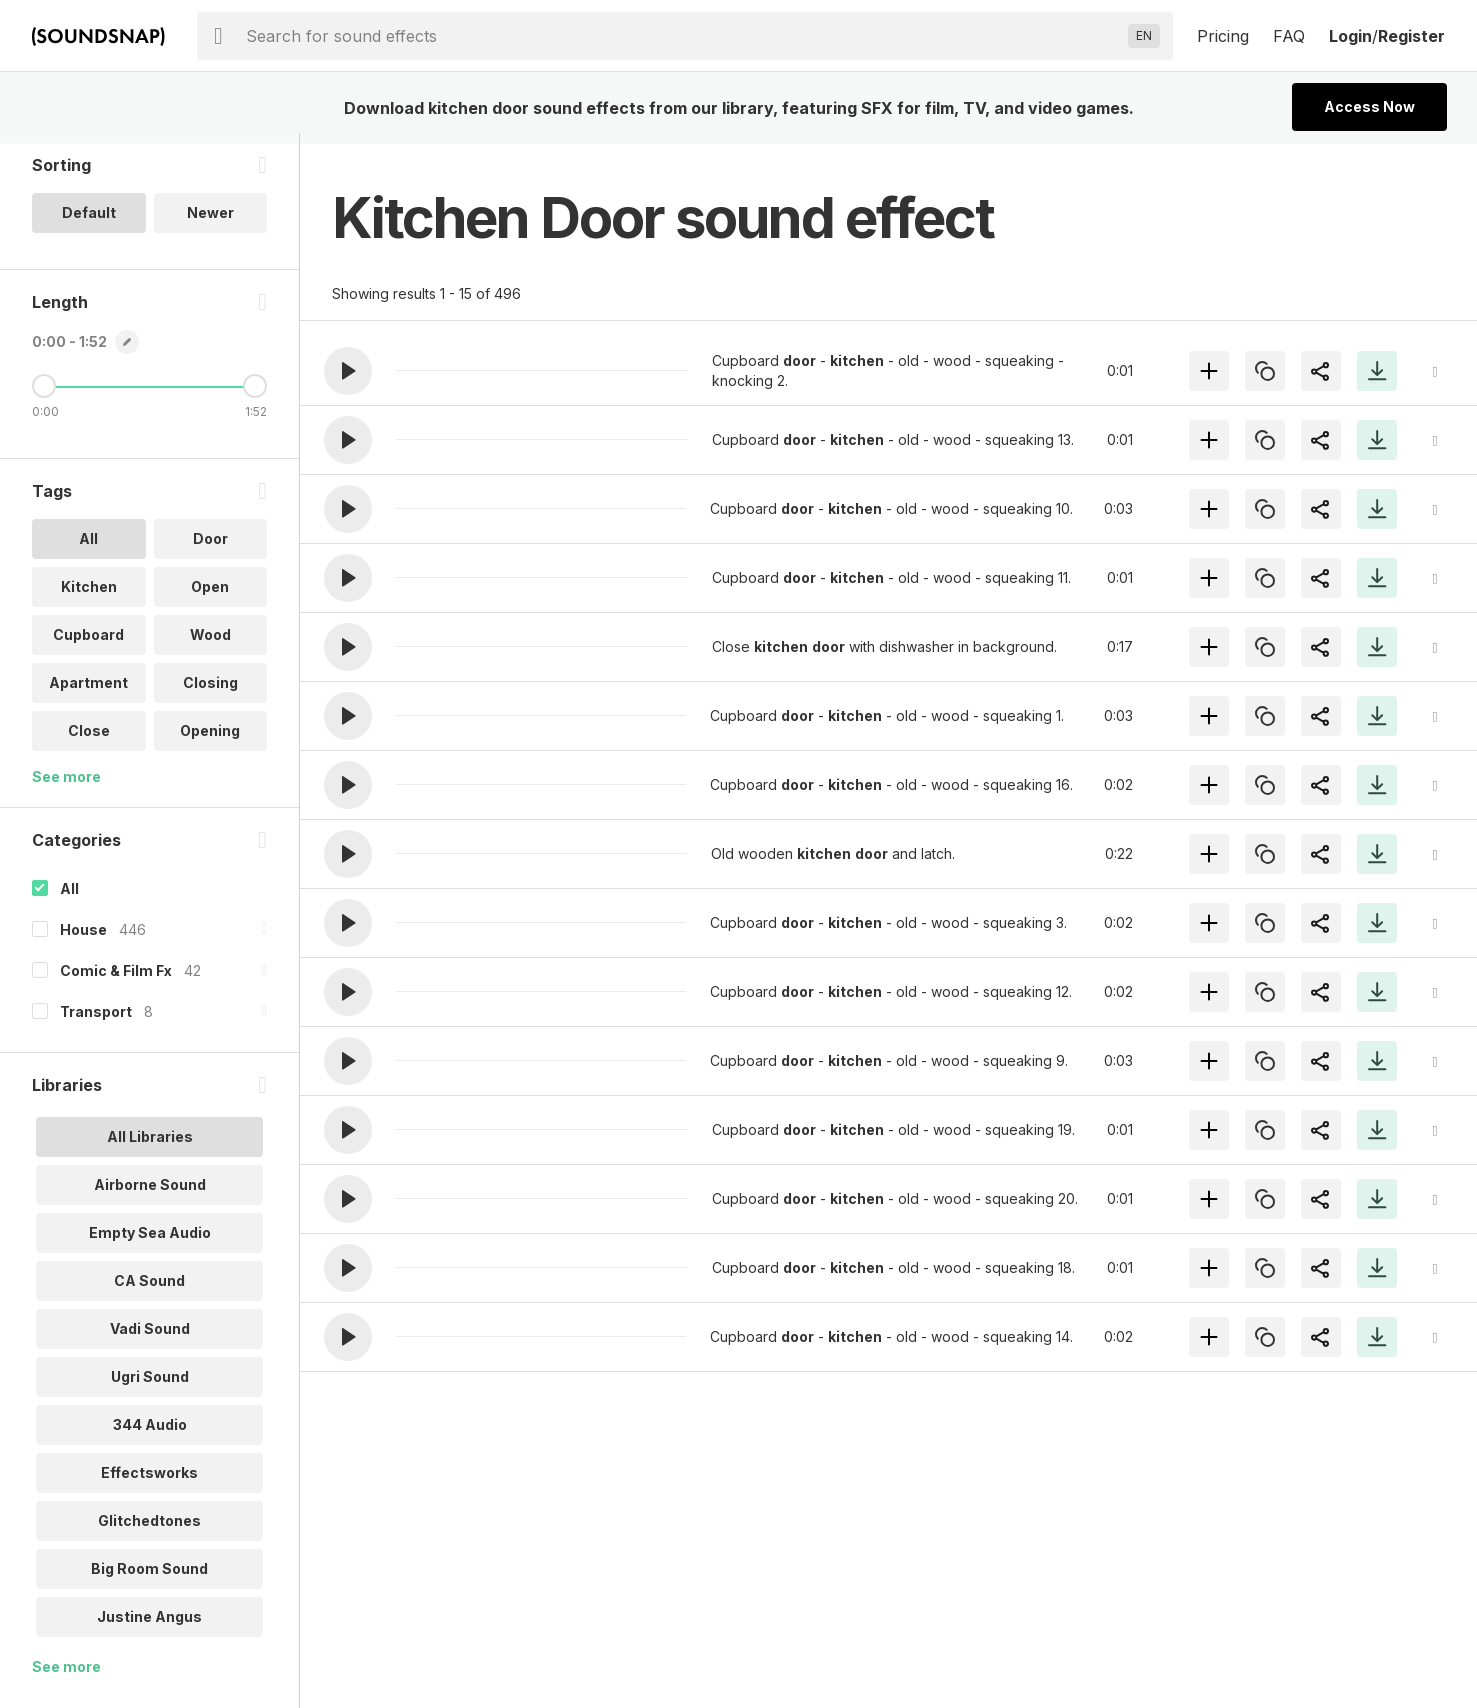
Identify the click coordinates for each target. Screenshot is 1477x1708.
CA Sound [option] (149, 1291)
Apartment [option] (88, 693)
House (83, 940)
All (69, 899)
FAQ (1289, 36)
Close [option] (89, 741)
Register (1411, 36)
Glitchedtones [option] (149, 1531)
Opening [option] (210, 741)
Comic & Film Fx (116, 981)
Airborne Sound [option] (150, 1195)
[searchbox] (683, 36)
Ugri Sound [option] (150, 1387)
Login (1350, 36)
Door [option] (210, 549)
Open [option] (210, 597)
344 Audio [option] (150, 1435)
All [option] (88, 549)
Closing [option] (210, 693)
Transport (96, 1022)
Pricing (1223, 36)
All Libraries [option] (150, 1147)
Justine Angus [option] (149, 1627)
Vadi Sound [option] (150, 1339)
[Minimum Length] (44, 397)
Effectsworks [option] (149, 1483)
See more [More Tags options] (66, 787)
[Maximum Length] (255, 397)
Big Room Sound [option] (149, 1579)
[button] (348, 371)
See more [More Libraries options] (66, 1677)
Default (89, 223)
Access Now (1369, 106)
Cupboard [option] (88, 645)
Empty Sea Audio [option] (150, 1243)
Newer (210, 223)
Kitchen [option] (89, 597)
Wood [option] (210, 645)
